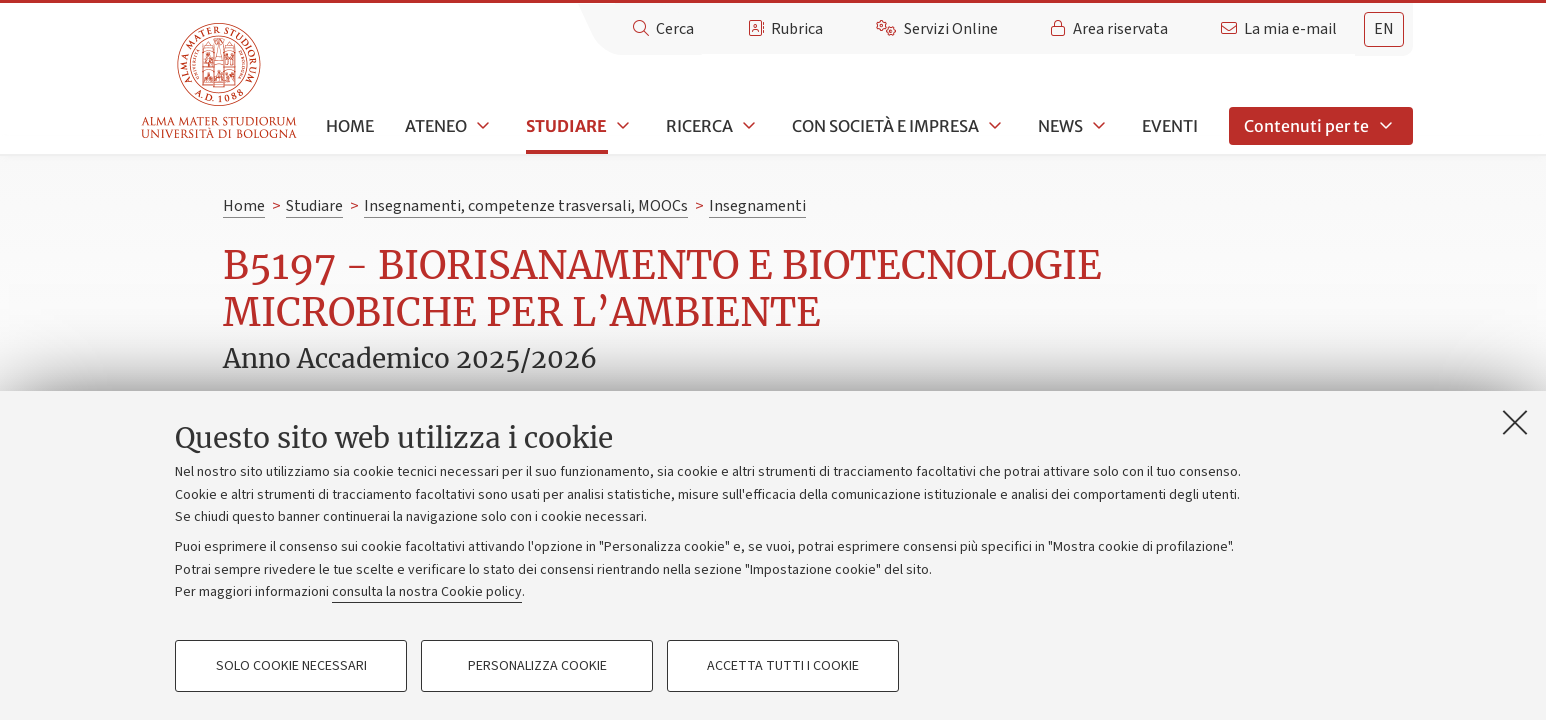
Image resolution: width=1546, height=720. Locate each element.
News (1060, 126)
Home (350, 126)
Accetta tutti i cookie (783, 666)
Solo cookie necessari (291, 666)
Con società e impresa (885, 126)
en (1384, 29)
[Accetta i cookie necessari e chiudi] (1515, 422)
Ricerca (699, 126)
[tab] (1384, 29)
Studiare (566, 126)
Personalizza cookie (537, 666)
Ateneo (436, 126)
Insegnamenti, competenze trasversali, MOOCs (526, 206)
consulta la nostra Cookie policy (427, 592)
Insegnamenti (757, 206)
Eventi (1170, 126)
